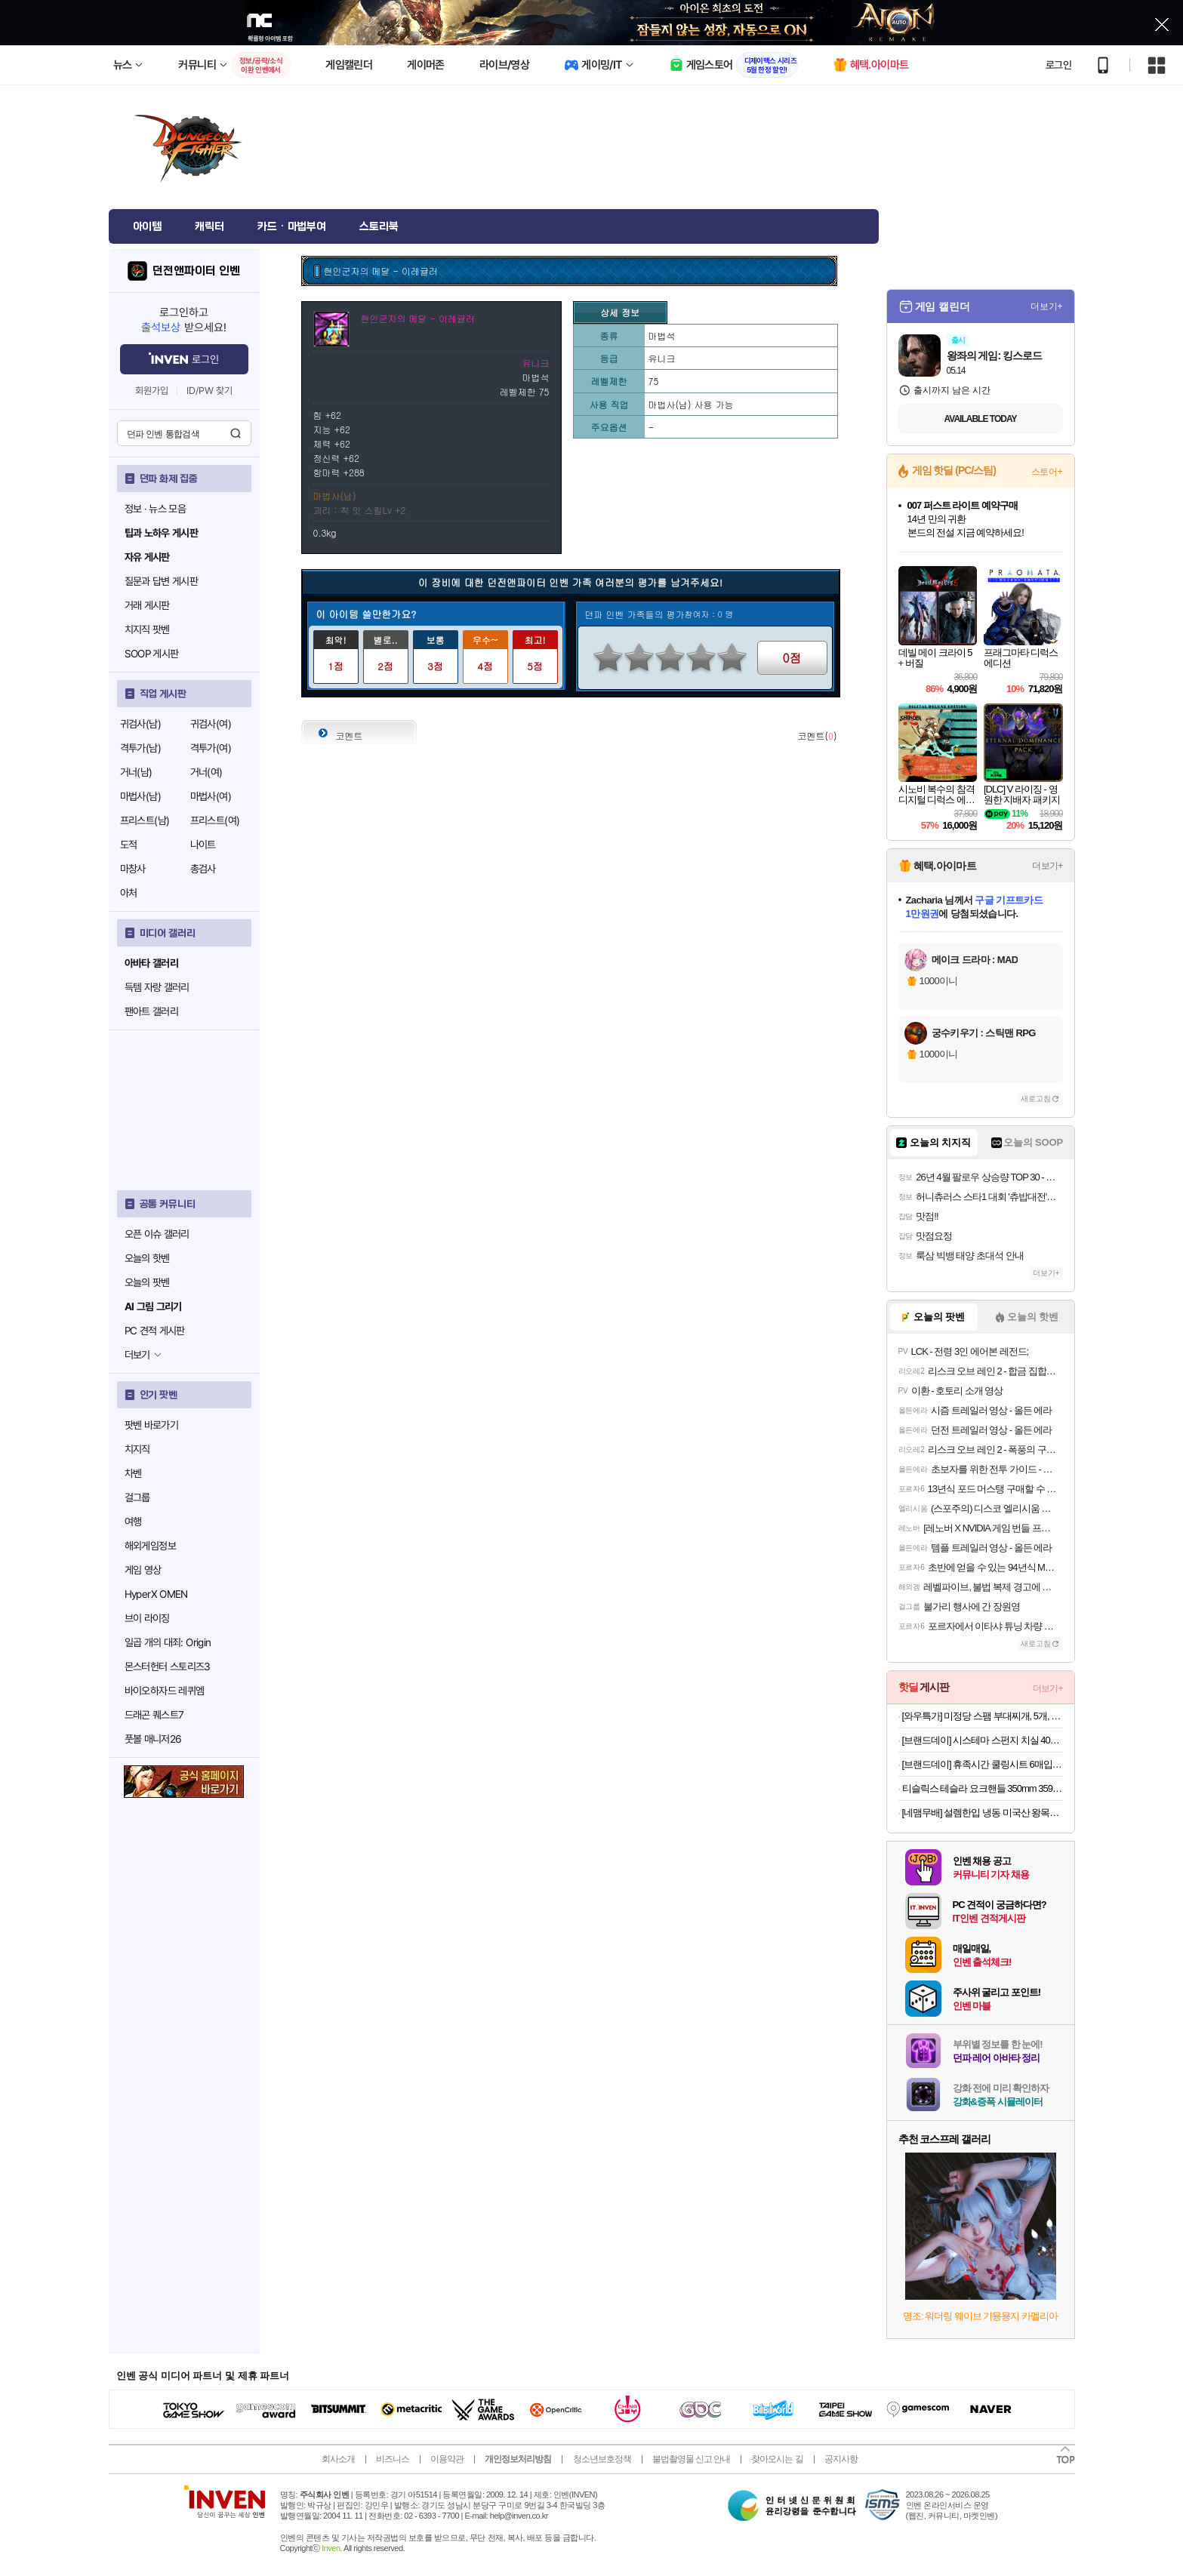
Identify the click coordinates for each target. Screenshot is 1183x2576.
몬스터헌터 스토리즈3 (168, 1666)
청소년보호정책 (602, 2459)
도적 (128, 845)
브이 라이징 (147, 1618)
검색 (235, 433)
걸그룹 (137, 1497)
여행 (133, 1522)
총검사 (203, 869)
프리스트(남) (145, 820)
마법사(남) (140, 796)
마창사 (133, 869)
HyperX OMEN (156, 1594)
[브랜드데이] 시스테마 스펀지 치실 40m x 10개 (982, 1740)
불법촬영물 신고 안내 (691, 2459)
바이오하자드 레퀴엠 (165, 1691)
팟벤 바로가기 (152, 1425)
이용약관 (447, 2459)
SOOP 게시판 (152, 654)
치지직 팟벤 (147, 629)
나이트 (203, 845)
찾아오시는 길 (777, 2459)
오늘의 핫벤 (147, 1258)
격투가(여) (210, 748)
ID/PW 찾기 (209, 390)
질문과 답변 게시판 (162, 581)
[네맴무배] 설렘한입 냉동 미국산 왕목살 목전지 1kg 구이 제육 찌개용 (982, 1812)
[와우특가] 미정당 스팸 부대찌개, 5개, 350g (982, 1716)
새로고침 (1036, 1098)
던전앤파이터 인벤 (195, 271)
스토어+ (1047, 471)
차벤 (133, 1473)
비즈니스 (392, 2459)
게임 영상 (143, 1570)
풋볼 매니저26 (153, 1739)
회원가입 (151, 390)
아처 (128, 893)
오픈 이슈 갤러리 (157, 1234)
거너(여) (206, 772)
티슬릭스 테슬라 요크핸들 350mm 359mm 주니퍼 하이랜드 (982, 1788)
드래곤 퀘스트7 (154, 1715)
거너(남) (136, 772)
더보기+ (1047, 306)
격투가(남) (140, 748)
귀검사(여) (210, 724)
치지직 (137, 1449)
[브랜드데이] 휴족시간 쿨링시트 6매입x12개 (982, 1764)
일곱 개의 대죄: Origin (168, 1642)
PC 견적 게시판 (155, 1331)
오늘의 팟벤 (147, 1282)
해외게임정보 (150, 1546)
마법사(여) (210, 796)
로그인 (1058, 65)
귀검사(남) (140, 724)
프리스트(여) (215, 820)
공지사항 (841, 2459)
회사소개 (338, 2459)
